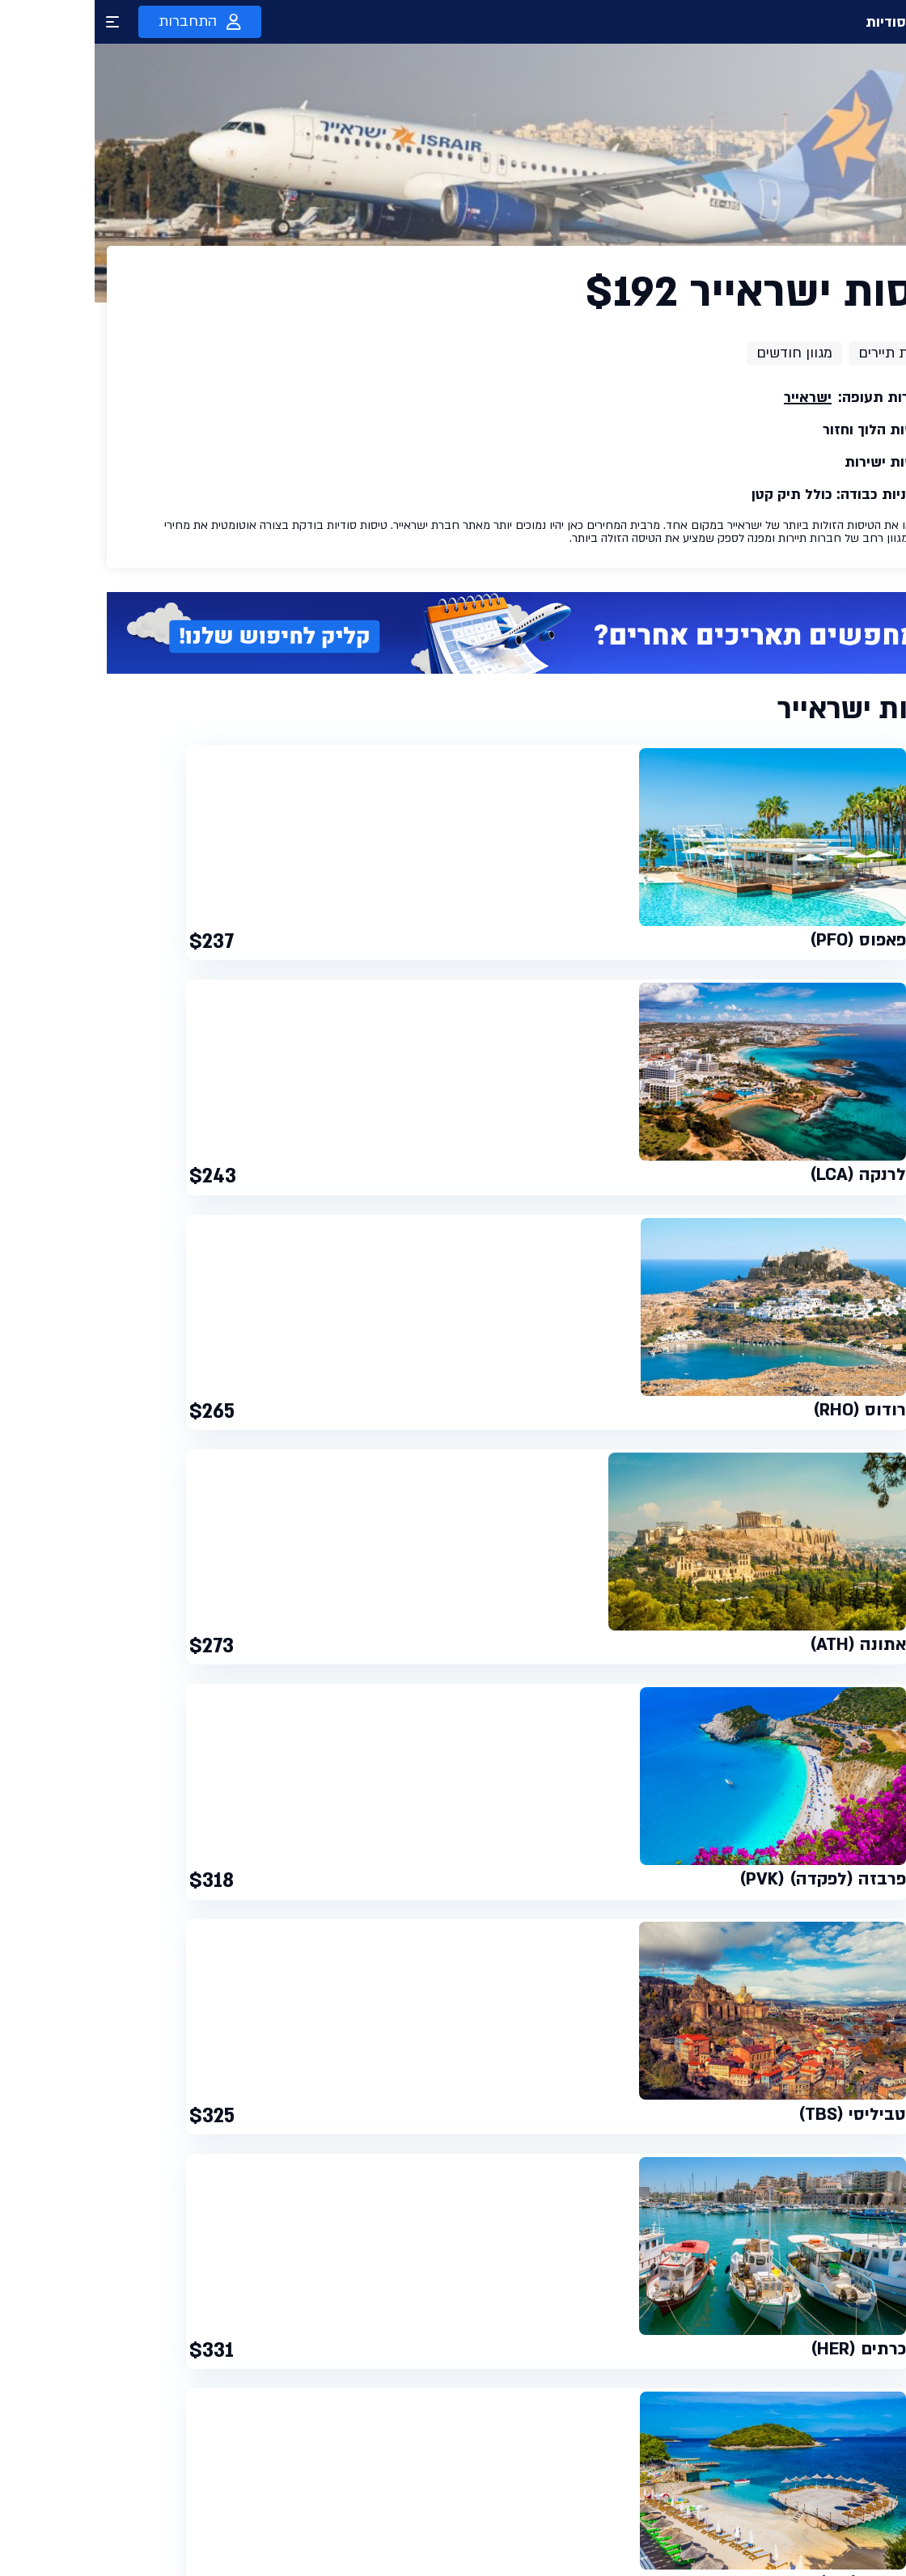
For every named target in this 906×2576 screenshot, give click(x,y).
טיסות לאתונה (208, 1721)
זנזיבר (720, 1741)
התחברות (105, 21)
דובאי (826, 1741)
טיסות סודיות (833, 22)
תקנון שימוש (522, 2480)
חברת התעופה (789, 1906)
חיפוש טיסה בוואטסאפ (647, 2480)
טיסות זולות (673, 2451)
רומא (82, 1721)
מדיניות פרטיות (518, 2509)
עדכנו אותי (125, 2462)
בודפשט (151, 1721)
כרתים (330, 1741)
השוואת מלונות (666, 2538)
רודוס (364, 1741)
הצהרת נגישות (519, 2538)
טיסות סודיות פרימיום (502, 2422)
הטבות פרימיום (666, 2509)
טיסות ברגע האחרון (655, 2422)
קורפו (297, 1741)
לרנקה (397, 1741)
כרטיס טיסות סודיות (506, 2451)
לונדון (112, 1721)
